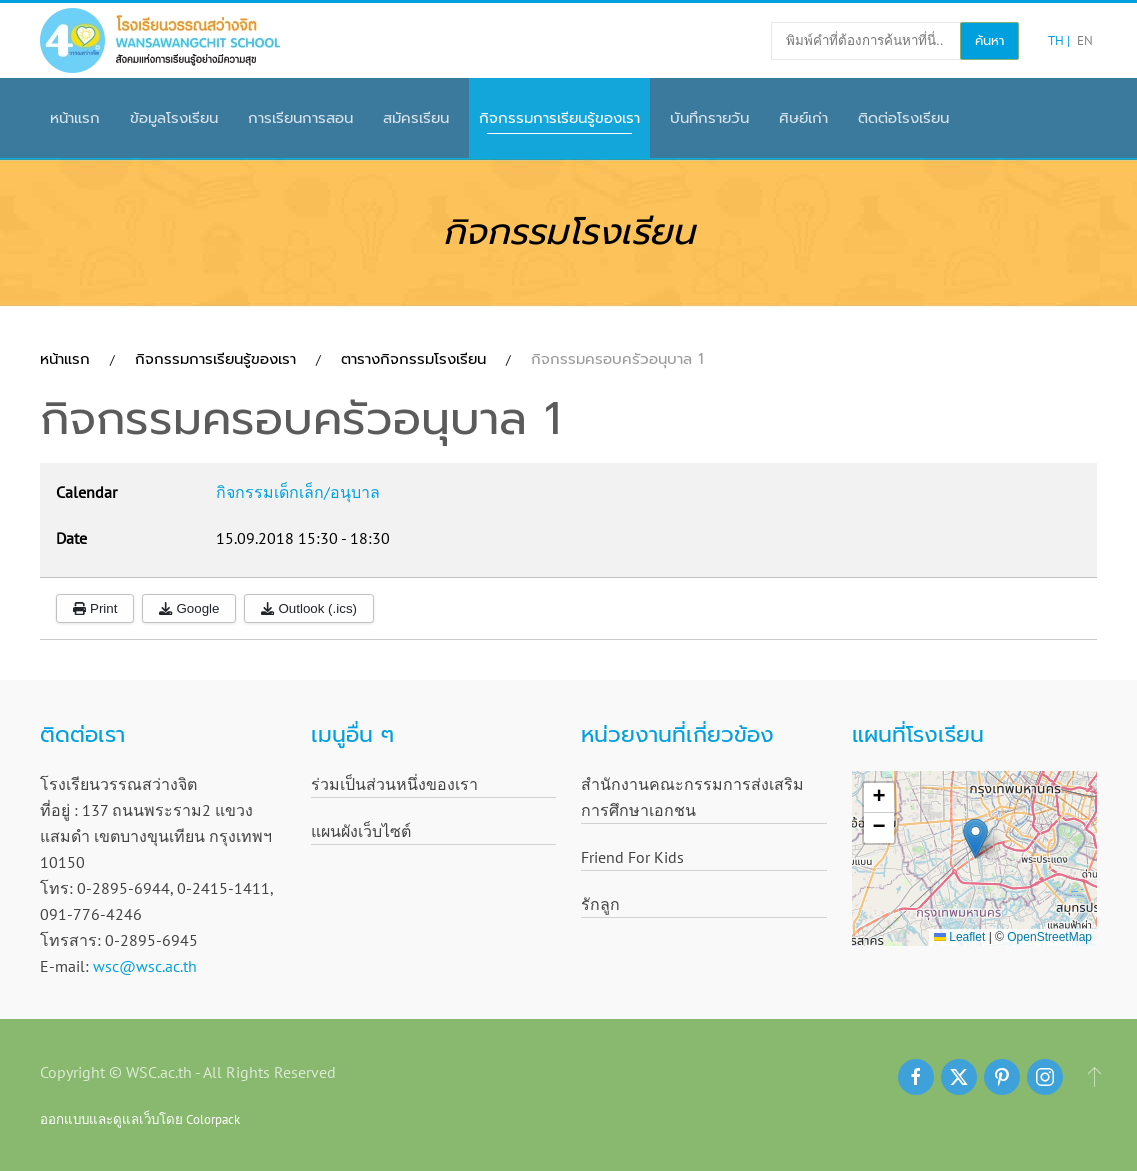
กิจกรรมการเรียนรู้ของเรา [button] (559, 118)
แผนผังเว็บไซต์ (361, 831)
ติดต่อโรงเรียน (903, 118)
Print (95, 608)
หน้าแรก (75, 118)
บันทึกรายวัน (709, 118)
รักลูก (600, 904)
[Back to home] (160, 40)
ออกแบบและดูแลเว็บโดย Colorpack (140, 1119)
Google (189, 608)
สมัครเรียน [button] (416, 118)
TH (1057, 40)
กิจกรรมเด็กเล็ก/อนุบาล (298, 492)
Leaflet (959, 937)
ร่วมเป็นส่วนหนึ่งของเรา (394, 784)
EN (1085, 40)
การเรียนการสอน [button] (300, 118)
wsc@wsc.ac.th (145, 966)
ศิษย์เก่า (803, 118)
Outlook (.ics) (309, 608)
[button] (975, 838)
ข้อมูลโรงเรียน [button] (174, 118)
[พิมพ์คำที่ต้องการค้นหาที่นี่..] (866, 41)
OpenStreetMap (1049, 937)
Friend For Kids (632, 857)
